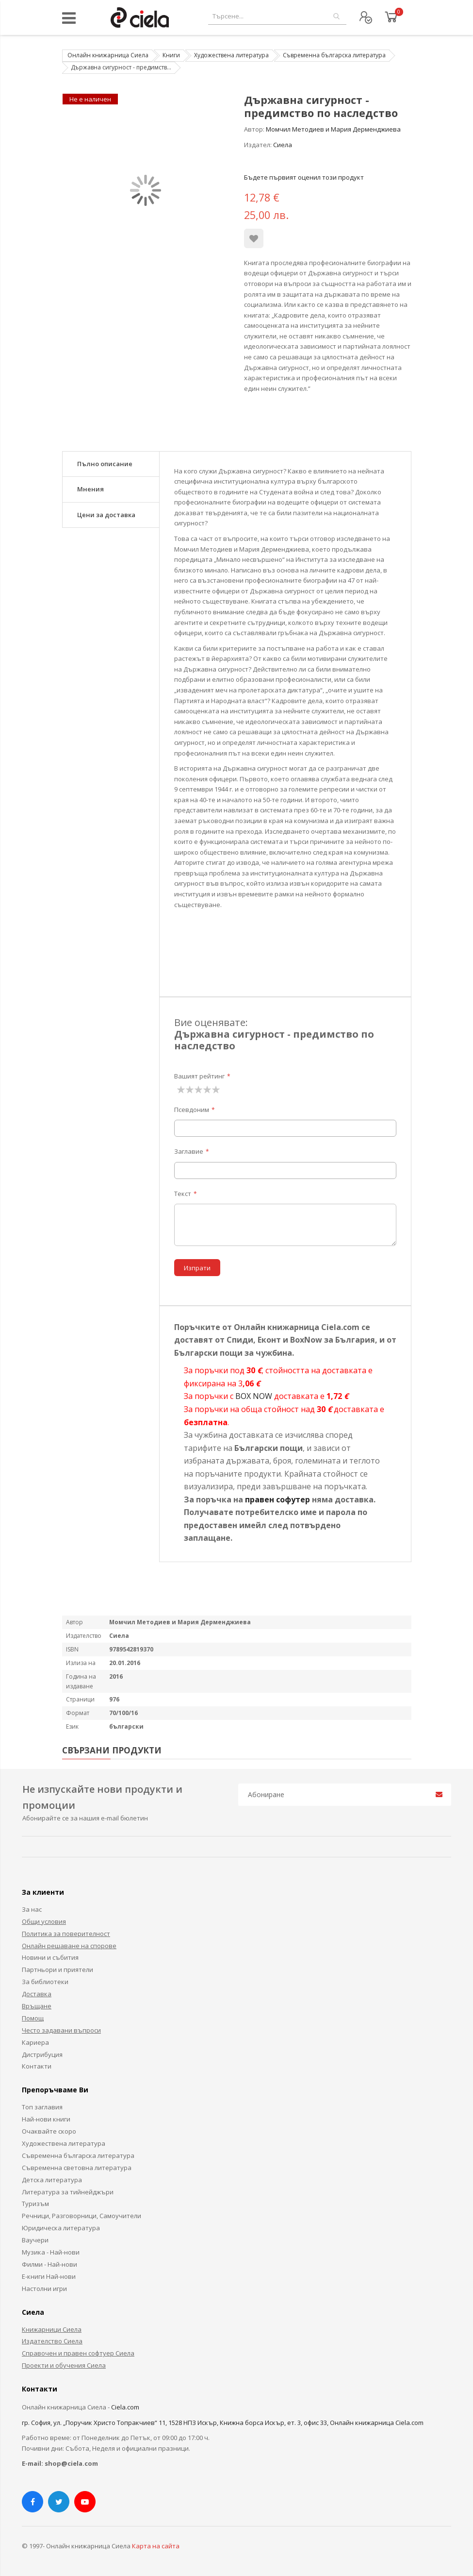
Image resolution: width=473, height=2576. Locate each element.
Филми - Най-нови (49, 2264)
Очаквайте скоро (49, 2131)
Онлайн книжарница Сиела (107, 55)
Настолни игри (44, 2288)
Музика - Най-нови (51, 2252)
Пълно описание (104, 463)
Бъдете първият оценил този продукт (304, 177)
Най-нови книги (46, 2119)
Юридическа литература (61, 2227)
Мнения (90, 489)
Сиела (282, 144)
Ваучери (35, 2240)
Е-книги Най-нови (49, 2276)
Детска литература (52, 2179)
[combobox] (277, 16)
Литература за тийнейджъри (68, 2192)
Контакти (36, 2066)
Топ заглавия (42, 2107)
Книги (171, 55)
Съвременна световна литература (76, 2167)
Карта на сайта (155, 2546)
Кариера (35, 2042)
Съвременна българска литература (334, 55)
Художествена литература (231, 55)
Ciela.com (125, 2407)
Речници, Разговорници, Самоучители (81, 2215)
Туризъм (35, 2203)
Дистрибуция (42, 2054)
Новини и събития (50, 1957)
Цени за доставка (106, 514)
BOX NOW (253, 1396)
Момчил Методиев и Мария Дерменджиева (333, 129)
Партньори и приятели (57, 1969)
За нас (32, 1909)
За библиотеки (45, 1981)
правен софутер (277, 1499)
